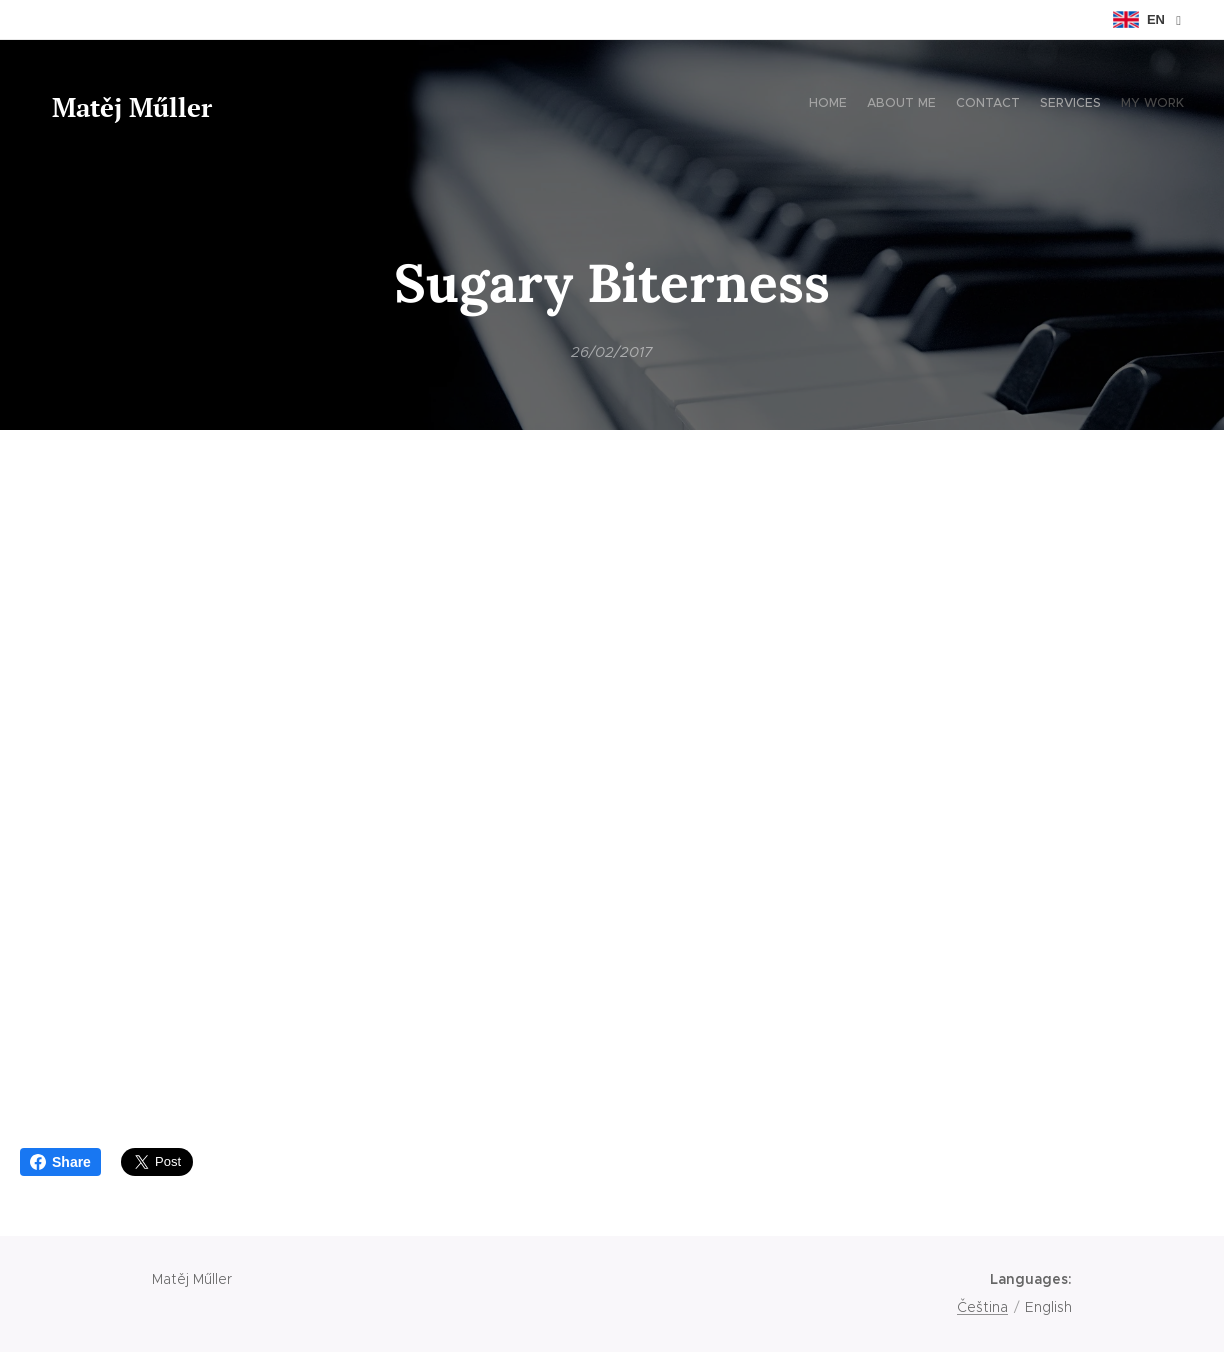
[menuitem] (1106, 105)
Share (60, 1162)
